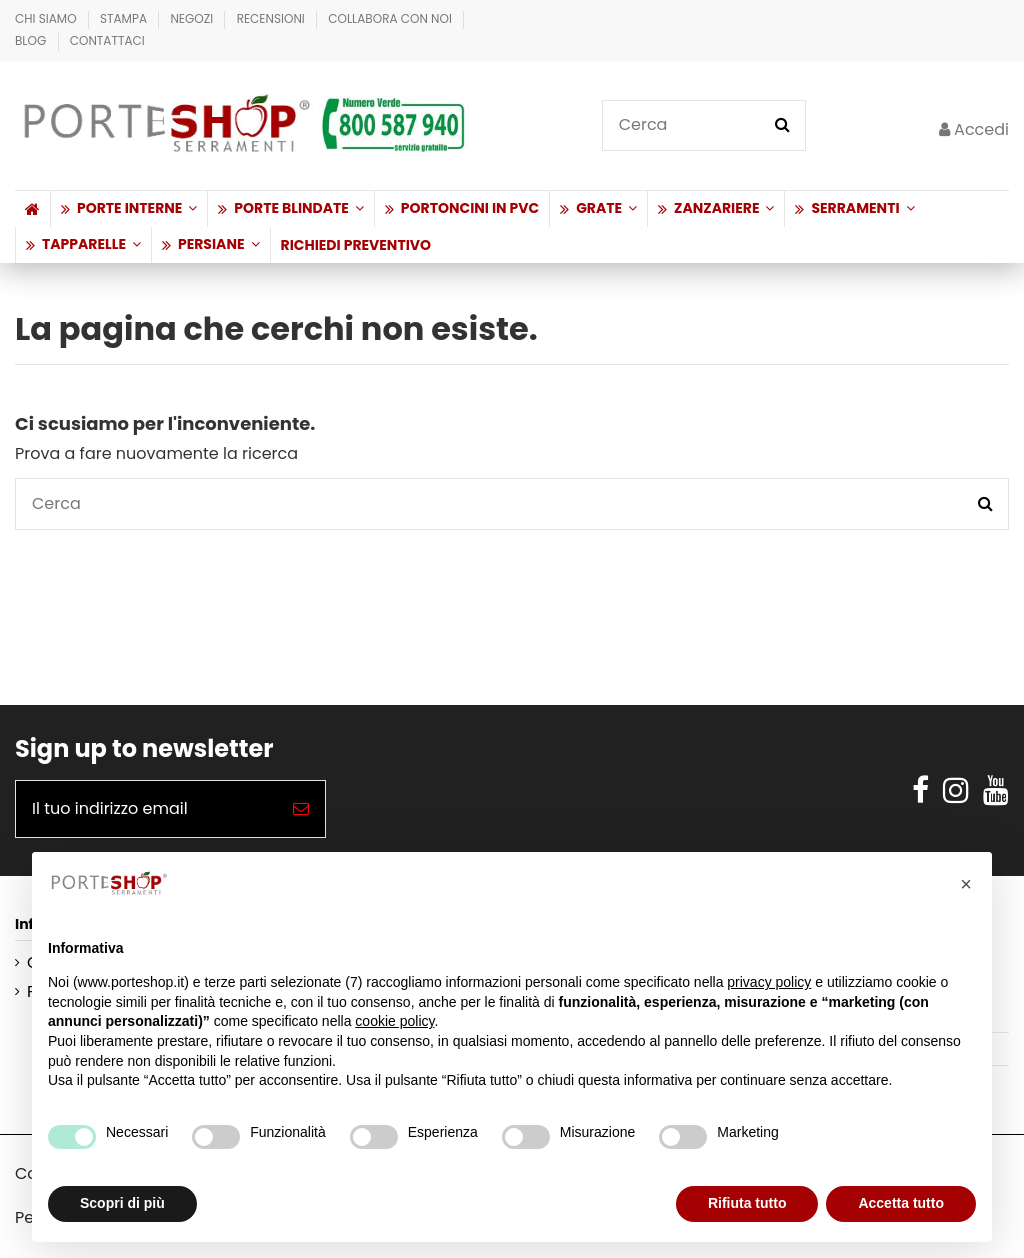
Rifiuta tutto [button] (747, 1203)
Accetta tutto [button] (901, 1203)
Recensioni (272, 18)
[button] (128, 209)
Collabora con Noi (391, 18)
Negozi (193, 18)
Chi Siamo (47, 18)
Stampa (125, 18)
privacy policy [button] (769, 982)
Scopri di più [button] (122, 1203)
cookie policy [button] (394, 1021)
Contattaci (107, 40)
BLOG (32, 40)
